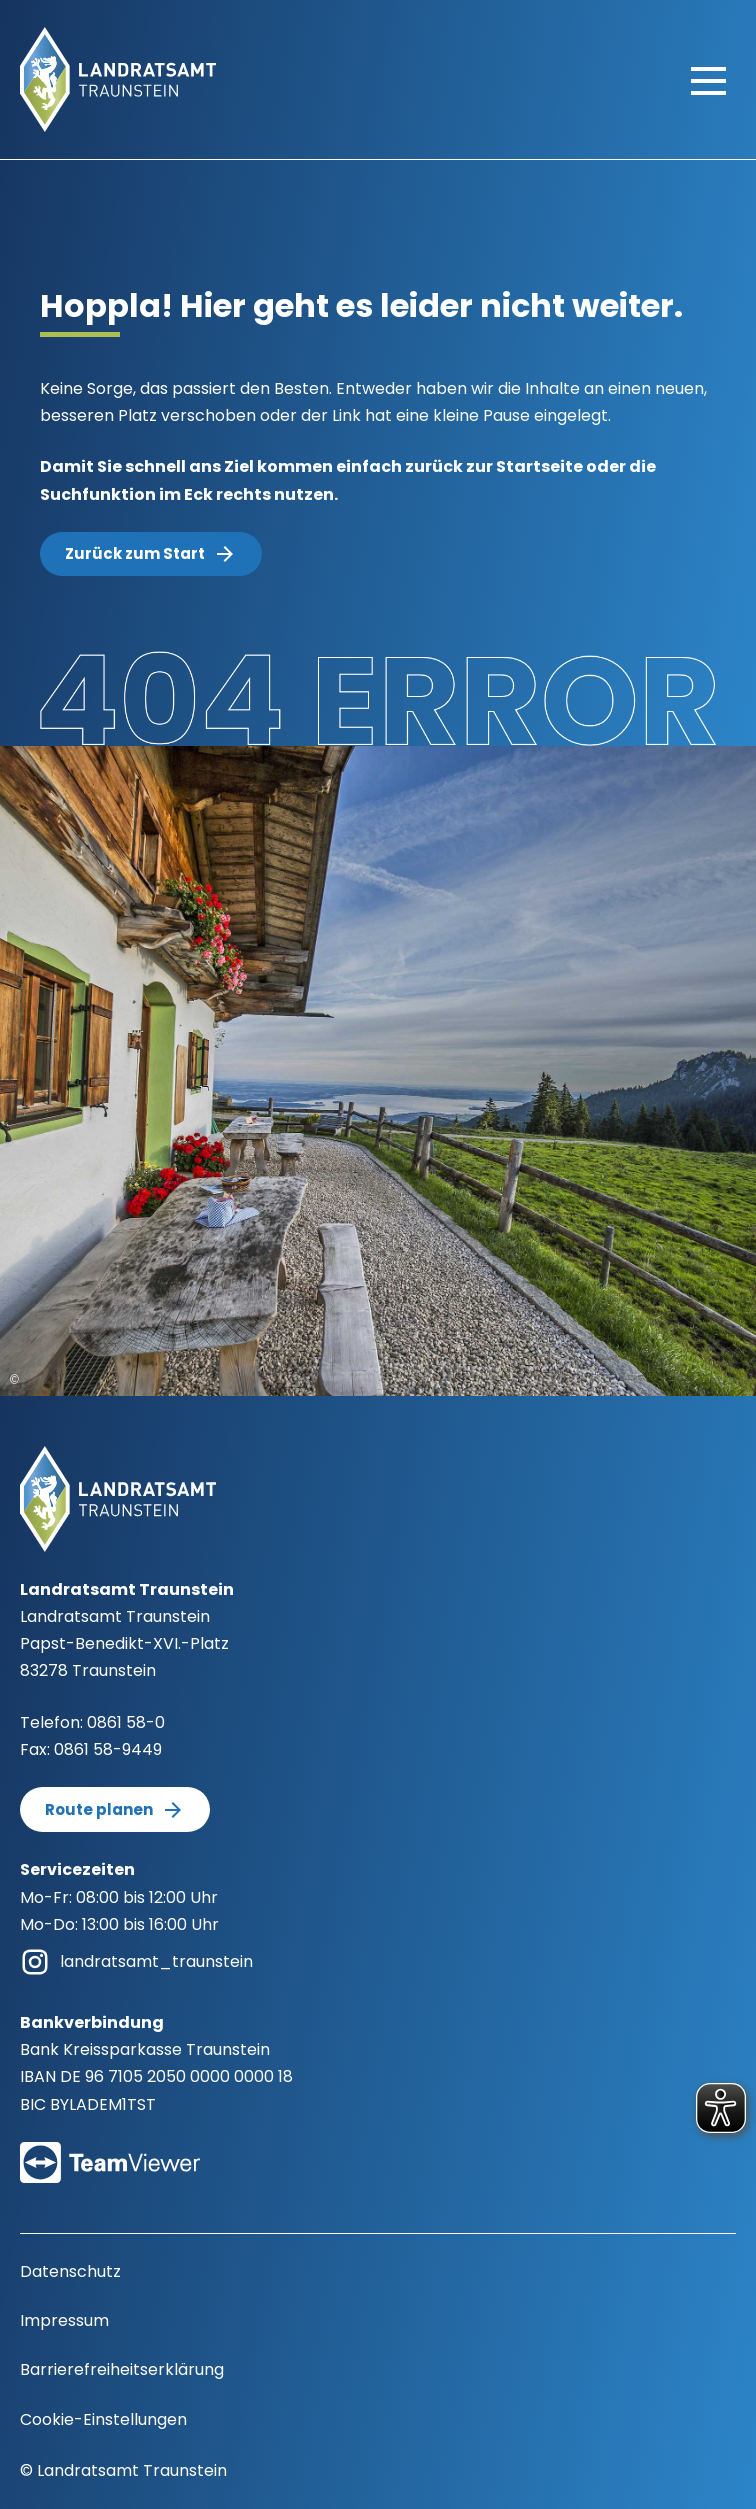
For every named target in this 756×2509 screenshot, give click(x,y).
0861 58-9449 (108, 1749)
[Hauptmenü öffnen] (708, 80)
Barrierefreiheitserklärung (122, 2369)
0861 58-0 (126, 1722)
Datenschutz (70, 2271)
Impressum (64, 2320)
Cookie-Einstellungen (103, 2419)
